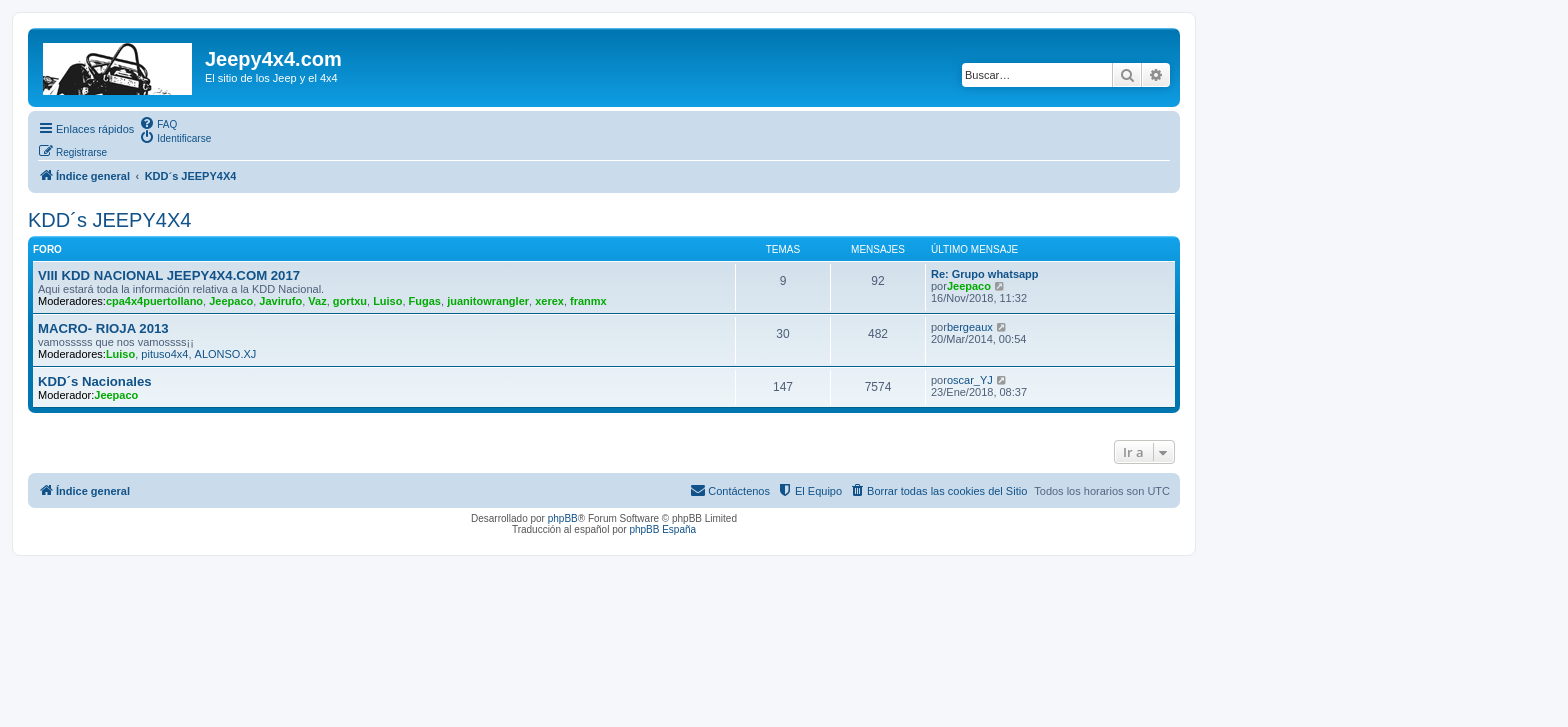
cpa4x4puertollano (154, 301)
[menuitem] (158, 123)
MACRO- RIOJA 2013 (103, 328)
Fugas (425, 301)
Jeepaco (231, 301)
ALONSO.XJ (226, 354)
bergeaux (970, 327)
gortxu (350, 301)
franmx (588, 301)
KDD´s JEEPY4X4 (109, 220)
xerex (549, 301)
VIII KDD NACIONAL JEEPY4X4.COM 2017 (169, 275)
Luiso (387, 301)
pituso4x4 (164, 354)
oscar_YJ (970, 380)
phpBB (563, 518)
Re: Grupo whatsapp (985, 274)
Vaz (317, 301)
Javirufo (280, 301)
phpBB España (662, 529)
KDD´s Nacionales (95, 381)
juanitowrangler (488, 301)
